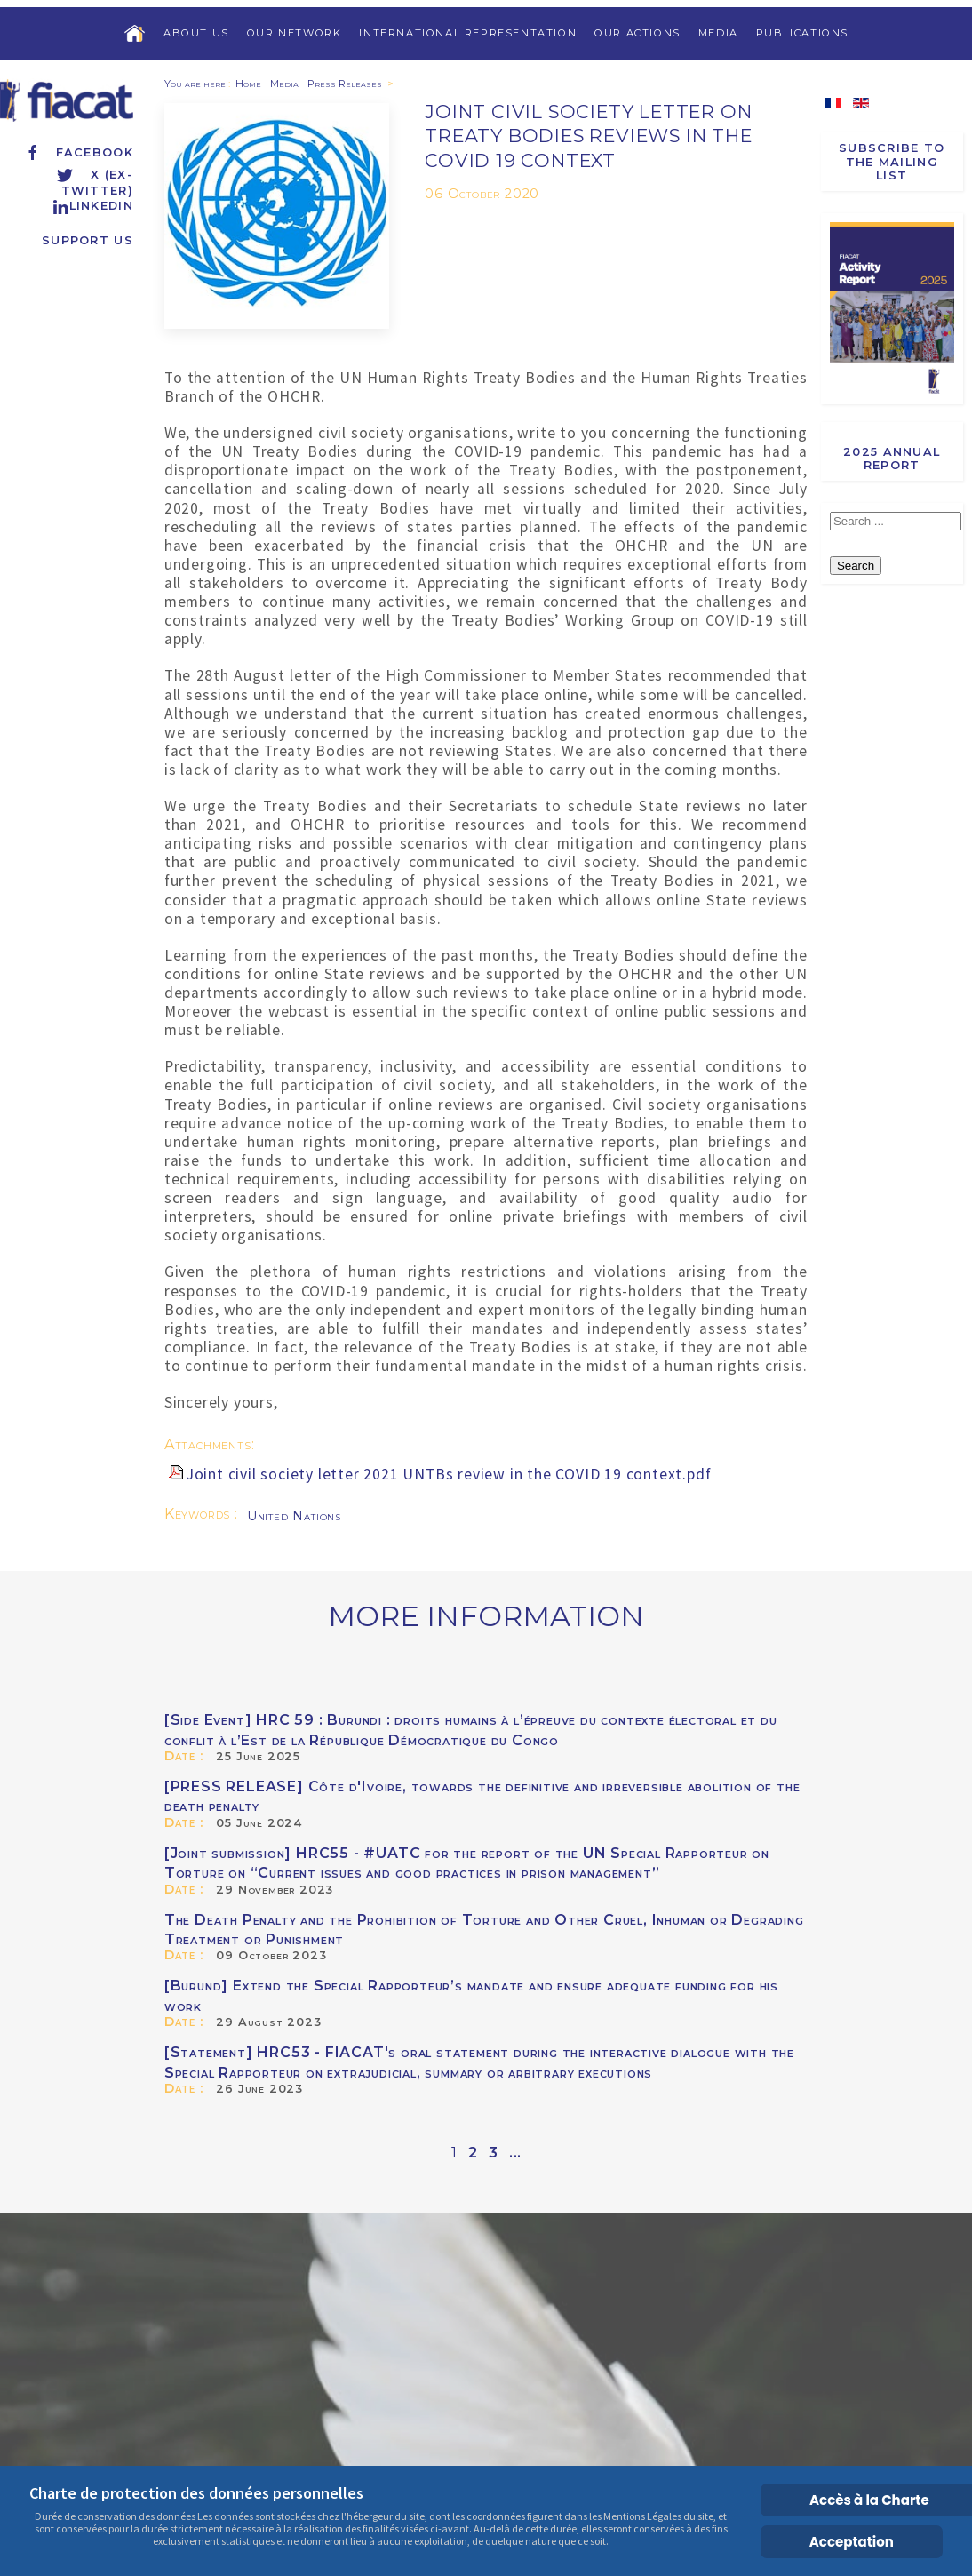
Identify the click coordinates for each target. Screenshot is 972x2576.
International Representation (468, 33)
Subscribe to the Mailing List (891, 161)
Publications (802, 33)
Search (855, 565)
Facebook (78, 152)
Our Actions (637, 33)
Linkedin (92, 205)
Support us (87, 240)
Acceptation (851, 2541)
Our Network (294, 33)
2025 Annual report (891, 458)
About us (196, 33)
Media (718, 33)
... (515, 2152)
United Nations (294, 1516)
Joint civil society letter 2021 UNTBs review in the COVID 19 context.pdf (449, 1474)
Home (248, 83)
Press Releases (344, 83)
